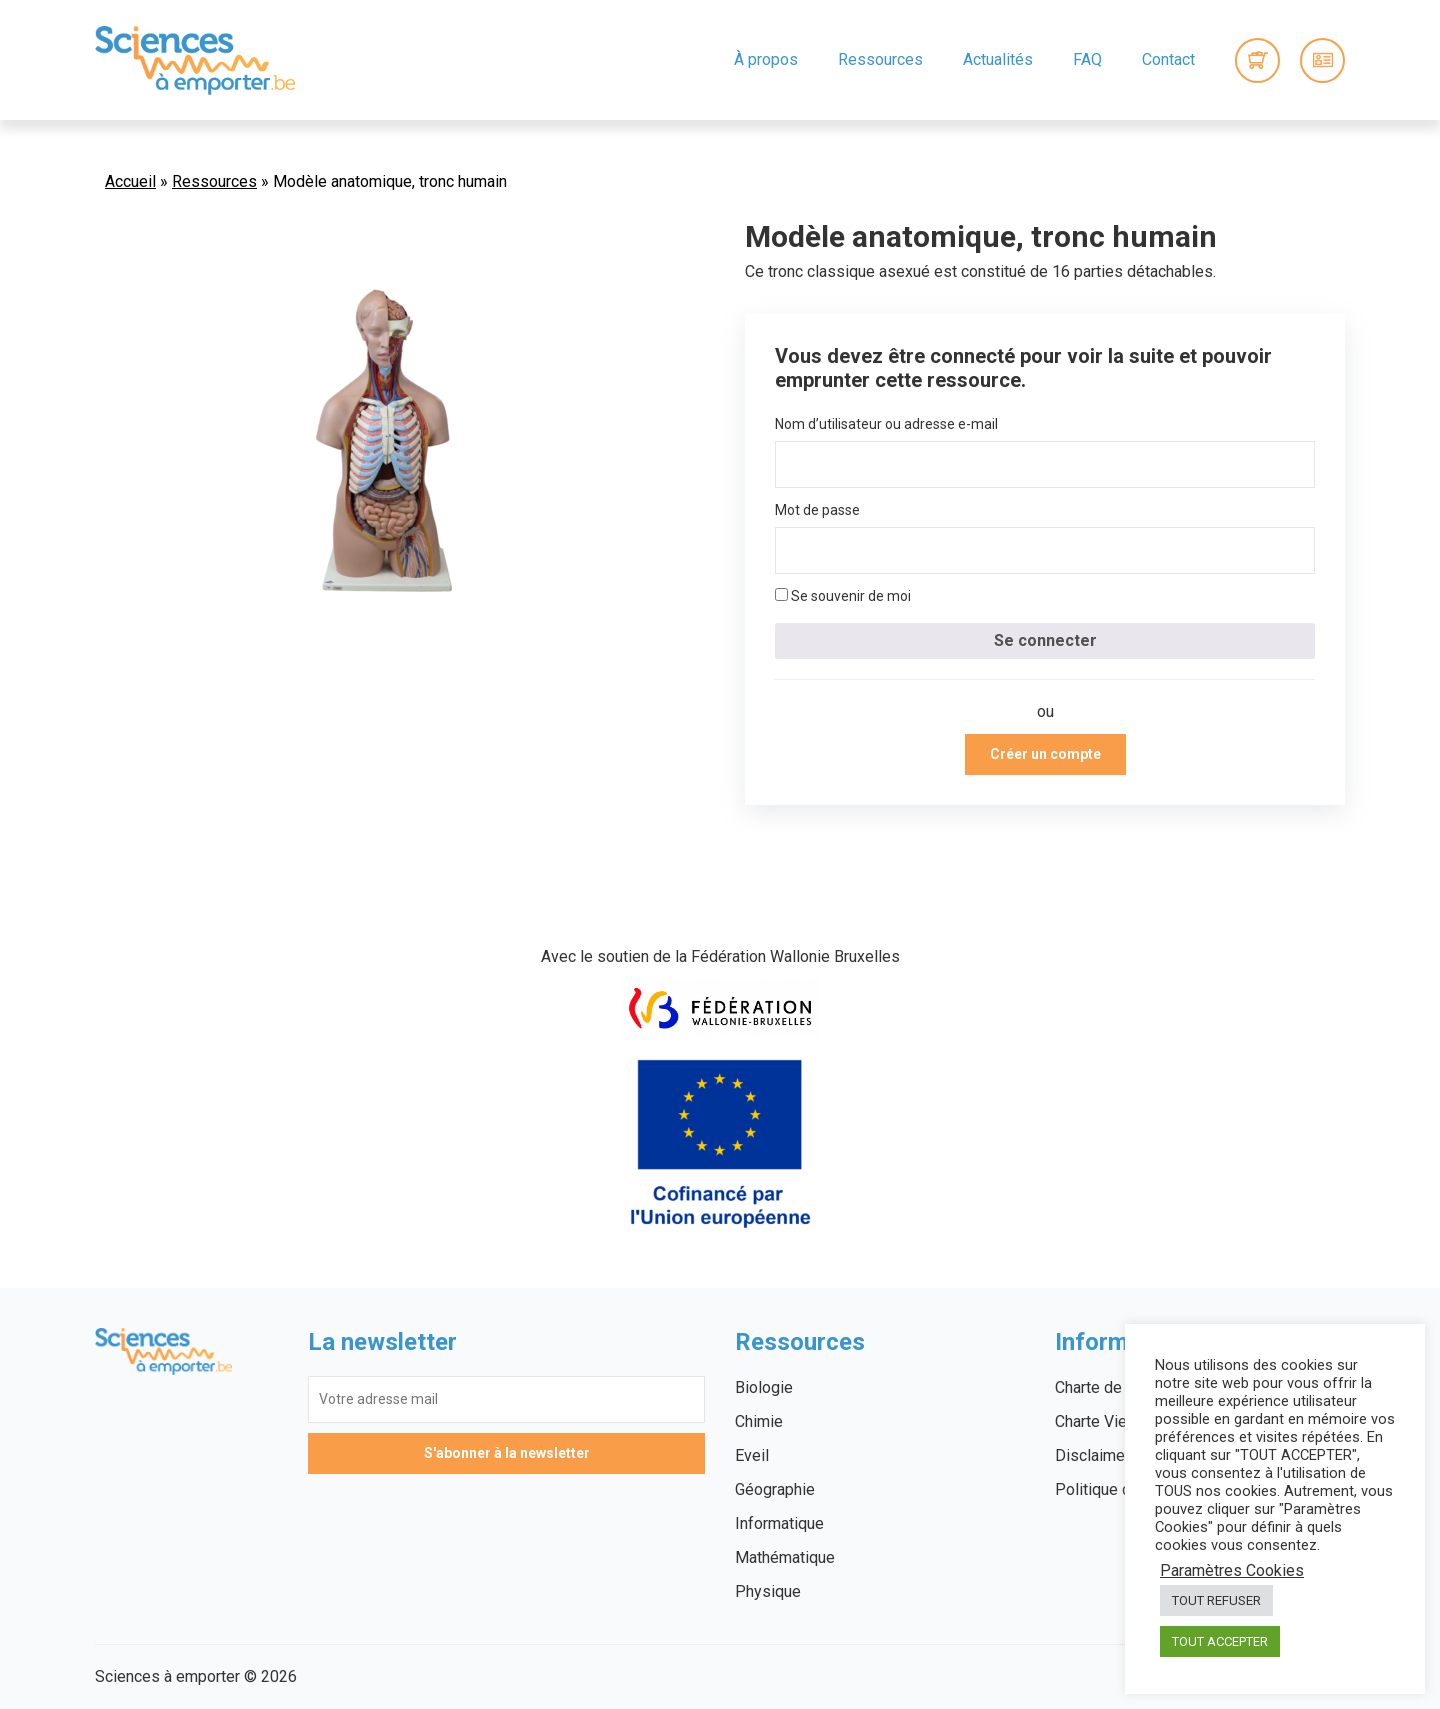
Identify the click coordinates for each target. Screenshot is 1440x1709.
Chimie (759, 1421)
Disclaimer (1092, 1455)
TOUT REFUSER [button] (1216, 1600)
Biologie (764, 1387)
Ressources (880, 59)
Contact (1168, 59)
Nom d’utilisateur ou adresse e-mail (886, 424)
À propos (766, 59)
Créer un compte (1045, 754)
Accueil (130, 181)
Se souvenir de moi (843, 596)
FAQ (1087, 59)
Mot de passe (817, 510)
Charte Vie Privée (1116, 1421)
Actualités (998, 59)
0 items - (1257, 60)
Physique (768, 1591)
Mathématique (785, 1557)
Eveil (752, 1455)
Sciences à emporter (195, 60)
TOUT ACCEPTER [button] (1220, 1641)
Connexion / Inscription (1322, 60)
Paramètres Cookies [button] (1232, 1571)
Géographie (775, 1489)
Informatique (779, 1523)
